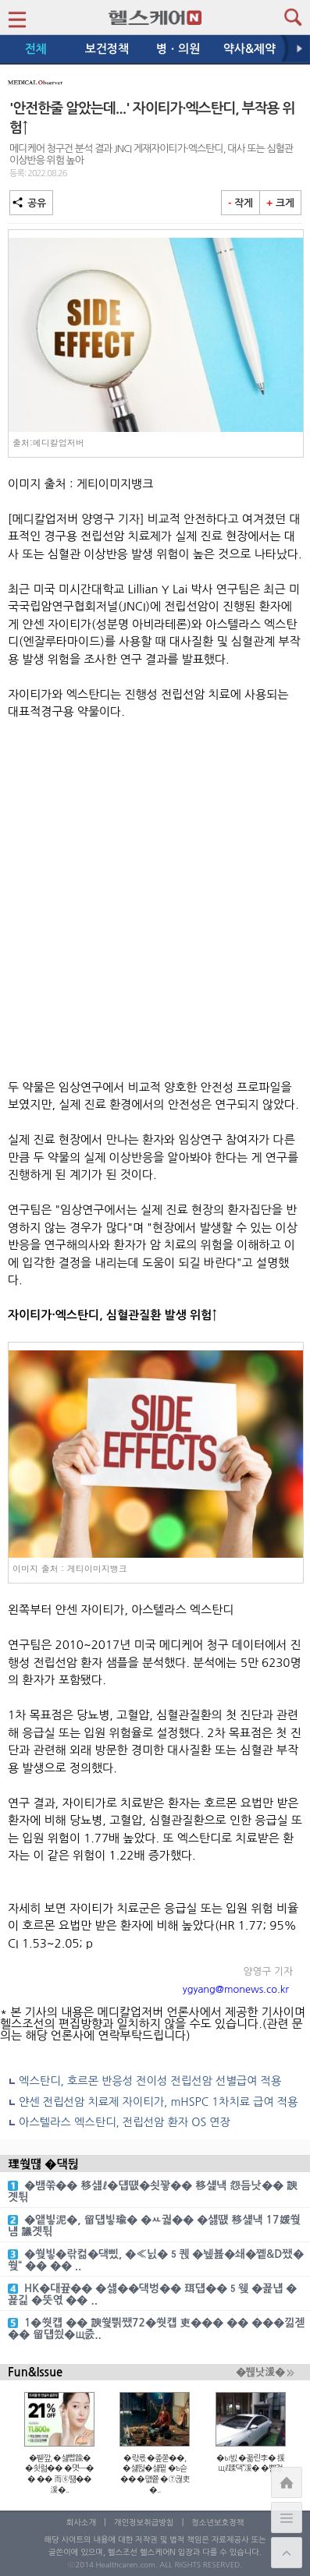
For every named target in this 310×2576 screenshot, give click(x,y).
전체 (36, 49)
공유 (31, 203)
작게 (240, 203)
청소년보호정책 (217, 2522)
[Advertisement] (155, 899)
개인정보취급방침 (144, 2522)
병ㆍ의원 (178, 49)
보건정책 (107, 49)
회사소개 (81, 2522)
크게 (280, 203)
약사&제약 (249, 49)
